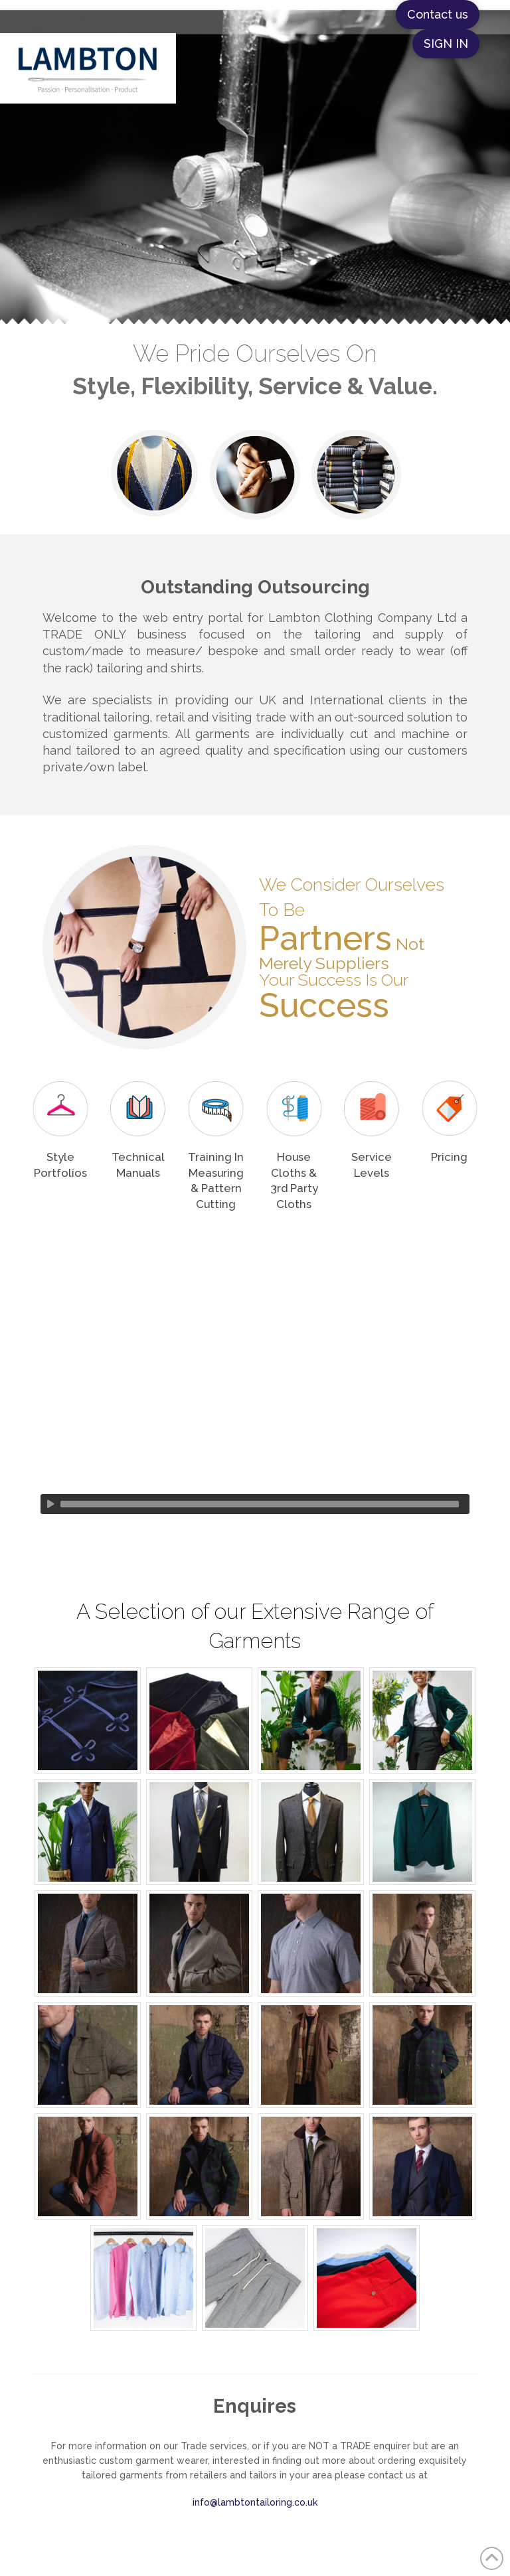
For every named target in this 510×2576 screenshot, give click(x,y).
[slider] (259, 1504)
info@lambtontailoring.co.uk (255, 2502)
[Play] (50, 1504)
